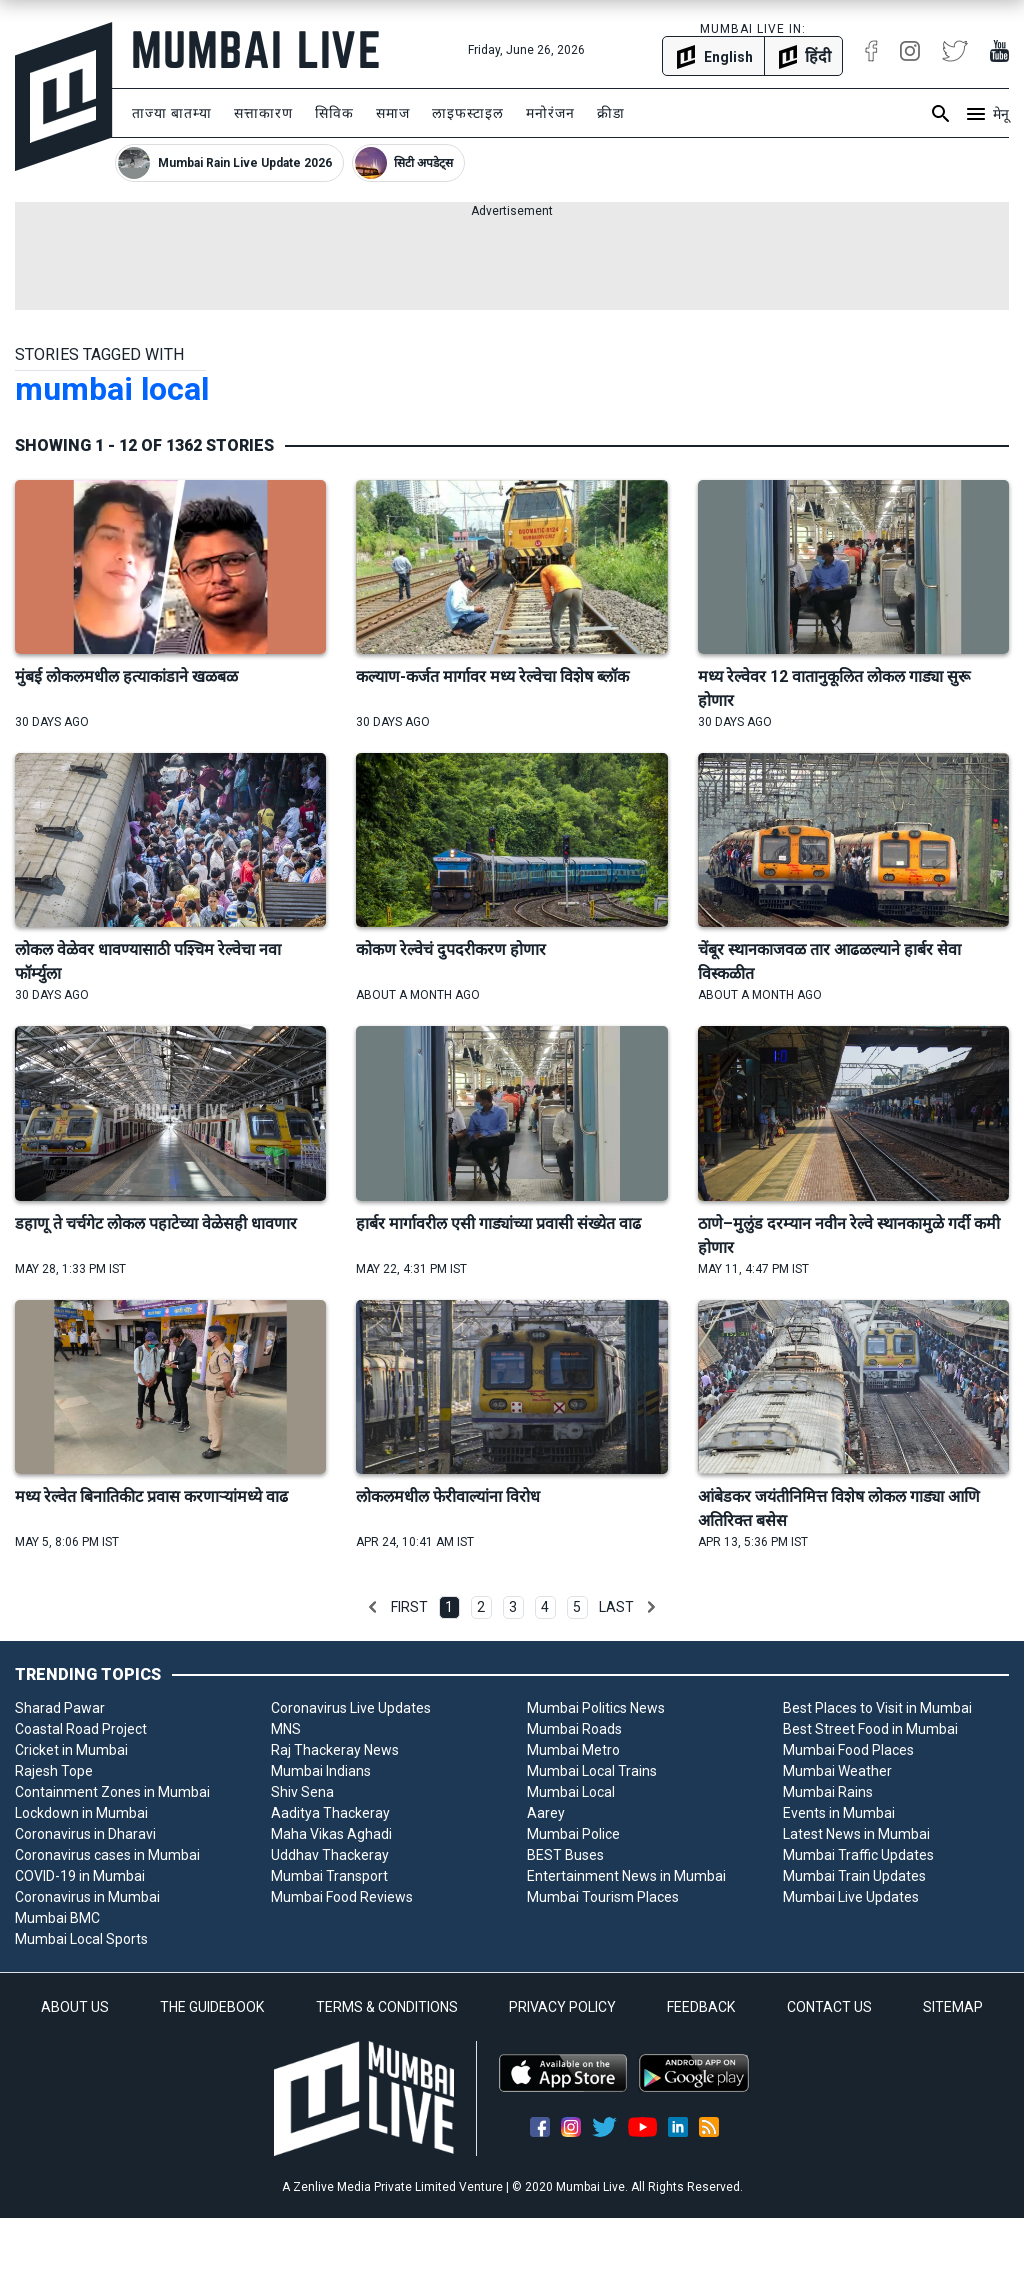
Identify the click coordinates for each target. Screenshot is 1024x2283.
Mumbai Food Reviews (342, 1897)
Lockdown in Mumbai (81, 1813)
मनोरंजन (550, 113)
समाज (393, 113)
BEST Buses (565, 1855)
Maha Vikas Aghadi (331, 1834)
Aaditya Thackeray (330, 1813)
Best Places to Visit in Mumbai (877, 1708)
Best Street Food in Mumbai (870, 1729)
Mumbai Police (573, 1834)
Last (616, 1607)
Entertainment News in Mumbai (626, 1876)
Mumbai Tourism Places (603, 1897)
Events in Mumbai (839, 1813)
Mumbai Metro (573, 1750)
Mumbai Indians (321, 1771)
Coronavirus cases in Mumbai (107, 1855)
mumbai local (112, 389)
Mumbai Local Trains (592, 1771)
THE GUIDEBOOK (212, 2007)
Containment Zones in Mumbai (112, 1792)
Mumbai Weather (837, 1771)
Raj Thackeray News (335, 1750)
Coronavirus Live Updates (351, 1708)
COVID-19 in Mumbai (80, 1876)
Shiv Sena (302, 1792)
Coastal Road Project (81, 1729)
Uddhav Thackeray (330, 1855)
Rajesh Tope (54, 1771)
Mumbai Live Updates (851, 1897)
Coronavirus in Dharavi (85, 1834)
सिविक (334, 113)
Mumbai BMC (57, 1918)
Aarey (546, 1813)
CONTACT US (829, 2007)
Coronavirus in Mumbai (87, 1897)
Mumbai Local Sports (81, 1939)
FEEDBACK (701, 2007)
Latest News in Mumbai (856, 1834)
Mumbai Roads (574, 1729)
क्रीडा (611, 113)
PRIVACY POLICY (562, 2007)
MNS (286, 1729)
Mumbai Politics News (596, 1708)
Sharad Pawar (60, 1708)
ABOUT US (75, 2007)
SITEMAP (953, 2007)
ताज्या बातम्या (172, 113)
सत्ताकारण (263, 113)
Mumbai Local (571, 1792)
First (409, 1607)
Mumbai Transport (329, 1876)
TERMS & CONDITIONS (387, 2007)
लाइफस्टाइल (468, 113)
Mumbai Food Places (848, 1750)
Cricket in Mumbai (71, 1750)
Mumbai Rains (828, 1792)
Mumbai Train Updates (854, 1876)
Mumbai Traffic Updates (858, 1855)
